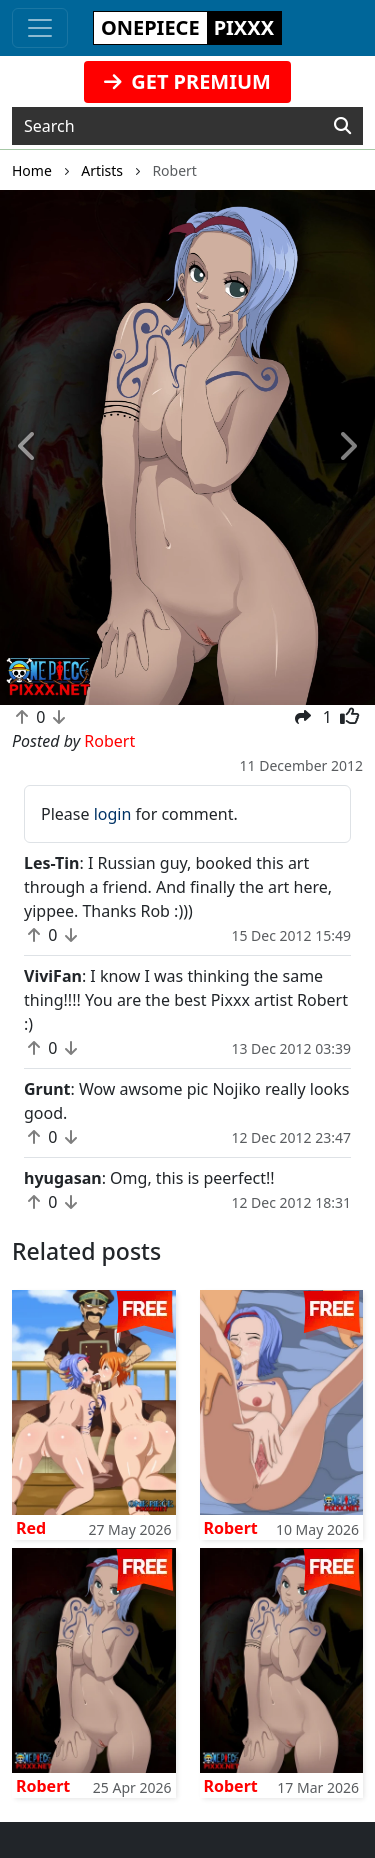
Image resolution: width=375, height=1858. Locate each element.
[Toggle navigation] (40, 28)
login (113, 814)
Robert (231, 1528)
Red (31, 1528)
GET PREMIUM (187, 81)
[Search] (342, 126)
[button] (28, 448)
